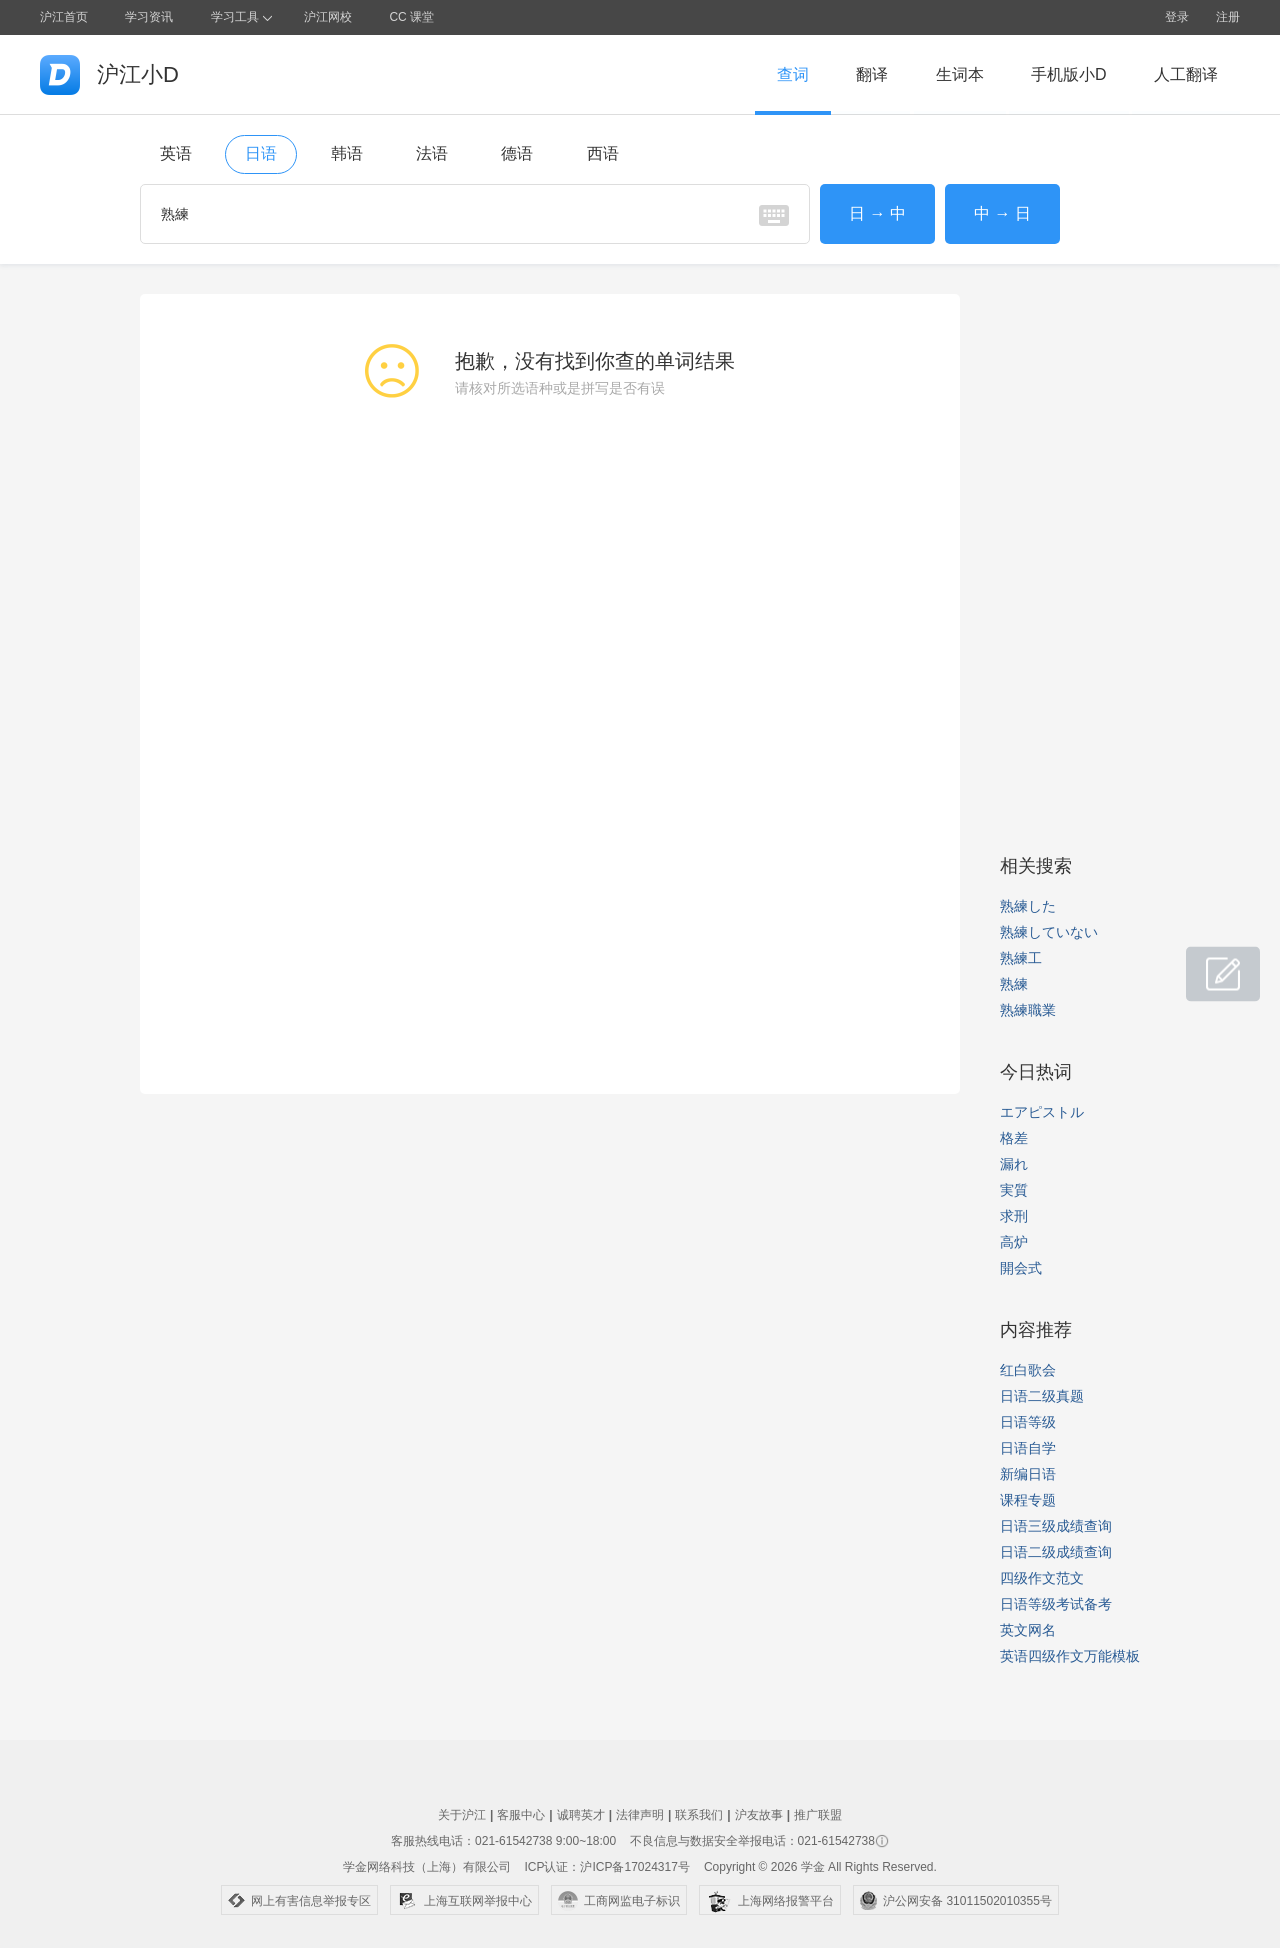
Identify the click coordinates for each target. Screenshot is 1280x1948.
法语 (432, 153)
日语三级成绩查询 (1056, 1526)
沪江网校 (328, 17)
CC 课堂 (411, 17)
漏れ (1014, 1164)
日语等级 (1028, 1422)
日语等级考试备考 (1056, 1604)
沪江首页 (64, 17)
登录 (1177, 17)
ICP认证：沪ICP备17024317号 (606, 1867)
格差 (1014, 1138)
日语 (261, 153)
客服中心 (521, 1815)
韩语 (347, 153)
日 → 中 (877, 213)
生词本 (960, 74)
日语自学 (1028, 1448)
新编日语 (1028, 1474)
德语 (517, 153)
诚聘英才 (581, 1815)
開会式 (1021, 1268)
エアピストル (1042, 1112)
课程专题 (1028, 1500)
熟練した (1028, 906)
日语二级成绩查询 (1056, 1552)
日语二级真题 (1042, 1396)
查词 (793, 74)
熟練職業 (1028, 1010)
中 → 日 (1002, 213)
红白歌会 (1028, 1370)
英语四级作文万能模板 (1070, 1656)
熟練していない (1049, 932)
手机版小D (1069, 74)
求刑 (1014, 1216)
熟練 (1014, 984)
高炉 (1014, 1242)
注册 (1228, 17)
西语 (603, 153)
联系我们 (699, 1815)
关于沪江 (462, 1815)
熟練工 (1021, 958)
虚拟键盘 (774, 215)
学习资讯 (149, 17)
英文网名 (1028, 1630)
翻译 (872, 74)
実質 (1014, 1190)
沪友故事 (759, 1815)
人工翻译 (1186, 74)
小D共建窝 (1204, 963)
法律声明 (640, 1815)
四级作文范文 (1042, 1578)
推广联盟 (818, 1815)
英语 (176, 153)
